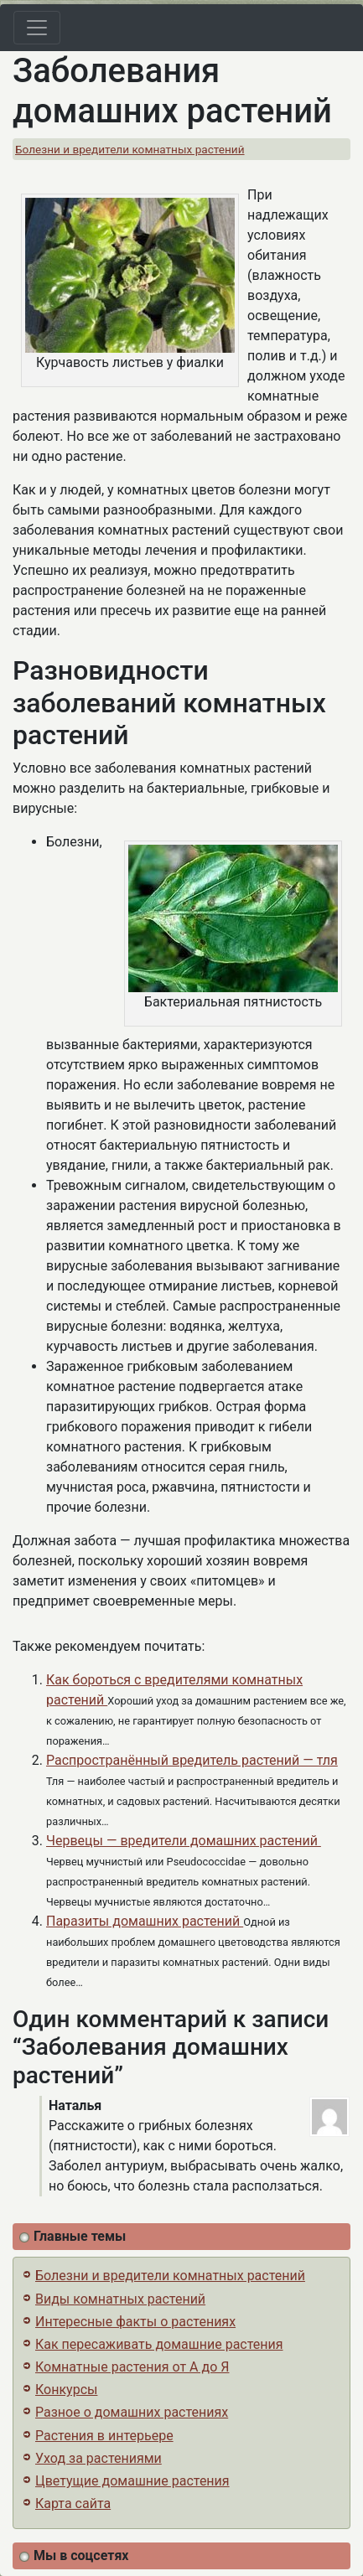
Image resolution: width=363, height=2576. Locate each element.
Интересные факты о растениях (135, 2322)
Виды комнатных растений (120, 2299)
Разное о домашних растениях (131, 2412)
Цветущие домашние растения (132, 2481)
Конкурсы (66, 2390)
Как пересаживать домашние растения (159, 2344)
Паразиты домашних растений (144, 1921)
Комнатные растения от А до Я (132, 2367)
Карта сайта (73, 2503)
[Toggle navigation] (36, 27)
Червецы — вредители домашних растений (183, 1841)
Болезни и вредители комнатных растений (130, 149)
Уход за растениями (98, 2458)
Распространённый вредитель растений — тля (192, 1760)
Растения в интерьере (104, 2436)
